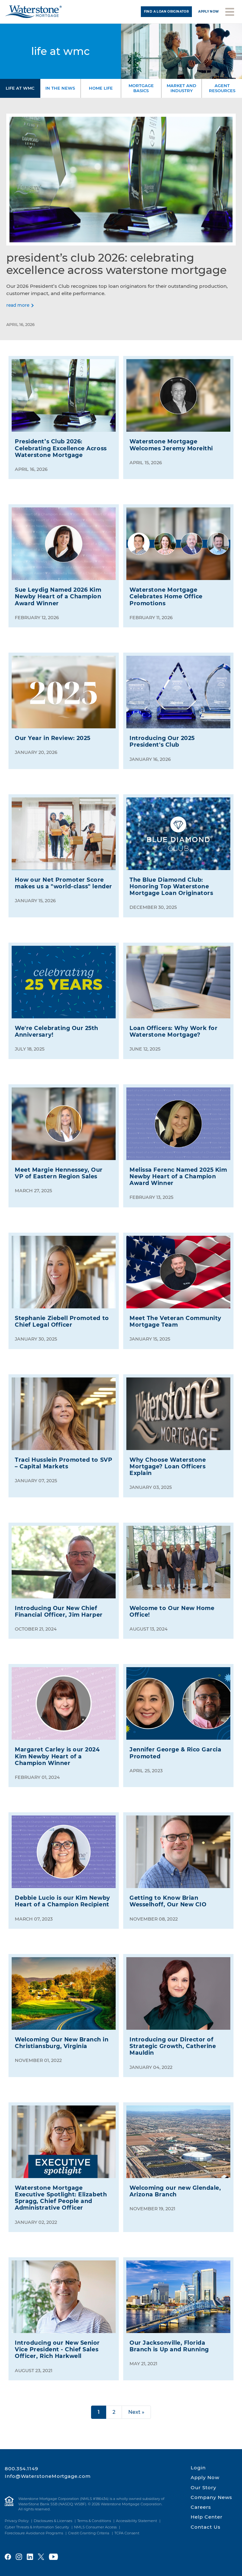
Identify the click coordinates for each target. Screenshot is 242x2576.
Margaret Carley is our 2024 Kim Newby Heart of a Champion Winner (57, 1756)
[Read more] (19, 305)
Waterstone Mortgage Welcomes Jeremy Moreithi (171, 444)
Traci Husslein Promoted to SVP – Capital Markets (63, 1463)
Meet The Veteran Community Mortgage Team (176, 1321)
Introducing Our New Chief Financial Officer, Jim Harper (58, 1611)
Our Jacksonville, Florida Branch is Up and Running (169, 2346)
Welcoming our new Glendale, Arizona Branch (175, 2191)
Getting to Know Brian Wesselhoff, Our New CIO (168, 1901)
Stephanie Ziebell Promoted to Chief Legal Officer (62, 1321)
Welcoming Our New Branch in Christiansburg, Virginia (61, 2042)
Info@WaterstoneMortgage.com (48, 2476)
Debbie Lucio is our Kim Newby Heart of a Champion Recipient (62, 1901)
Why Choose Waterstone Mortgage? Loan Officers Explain (168, 1466)
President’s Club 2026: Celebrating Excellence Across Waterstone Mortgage (116, 264)
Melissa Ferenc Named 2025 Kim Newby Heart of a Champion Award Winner (178, 1176)
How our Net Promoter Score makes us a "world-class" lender (63, 883)
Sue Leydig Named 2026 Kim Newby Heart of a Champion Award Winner (58, 596)
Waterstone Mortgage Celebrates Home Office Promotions (166, 596)
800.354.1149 (21, 2469)
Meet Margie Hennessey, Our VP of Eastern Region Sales (59, 1173)
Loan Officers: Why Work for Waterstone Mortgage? (173, 1031)
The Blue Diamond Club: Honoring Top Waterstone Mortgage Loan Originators (171, 886)
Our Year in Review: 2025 (52, 738)
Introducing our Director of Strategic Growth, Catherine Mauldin (173, 2046)
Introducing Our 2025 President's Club (162, 741)
